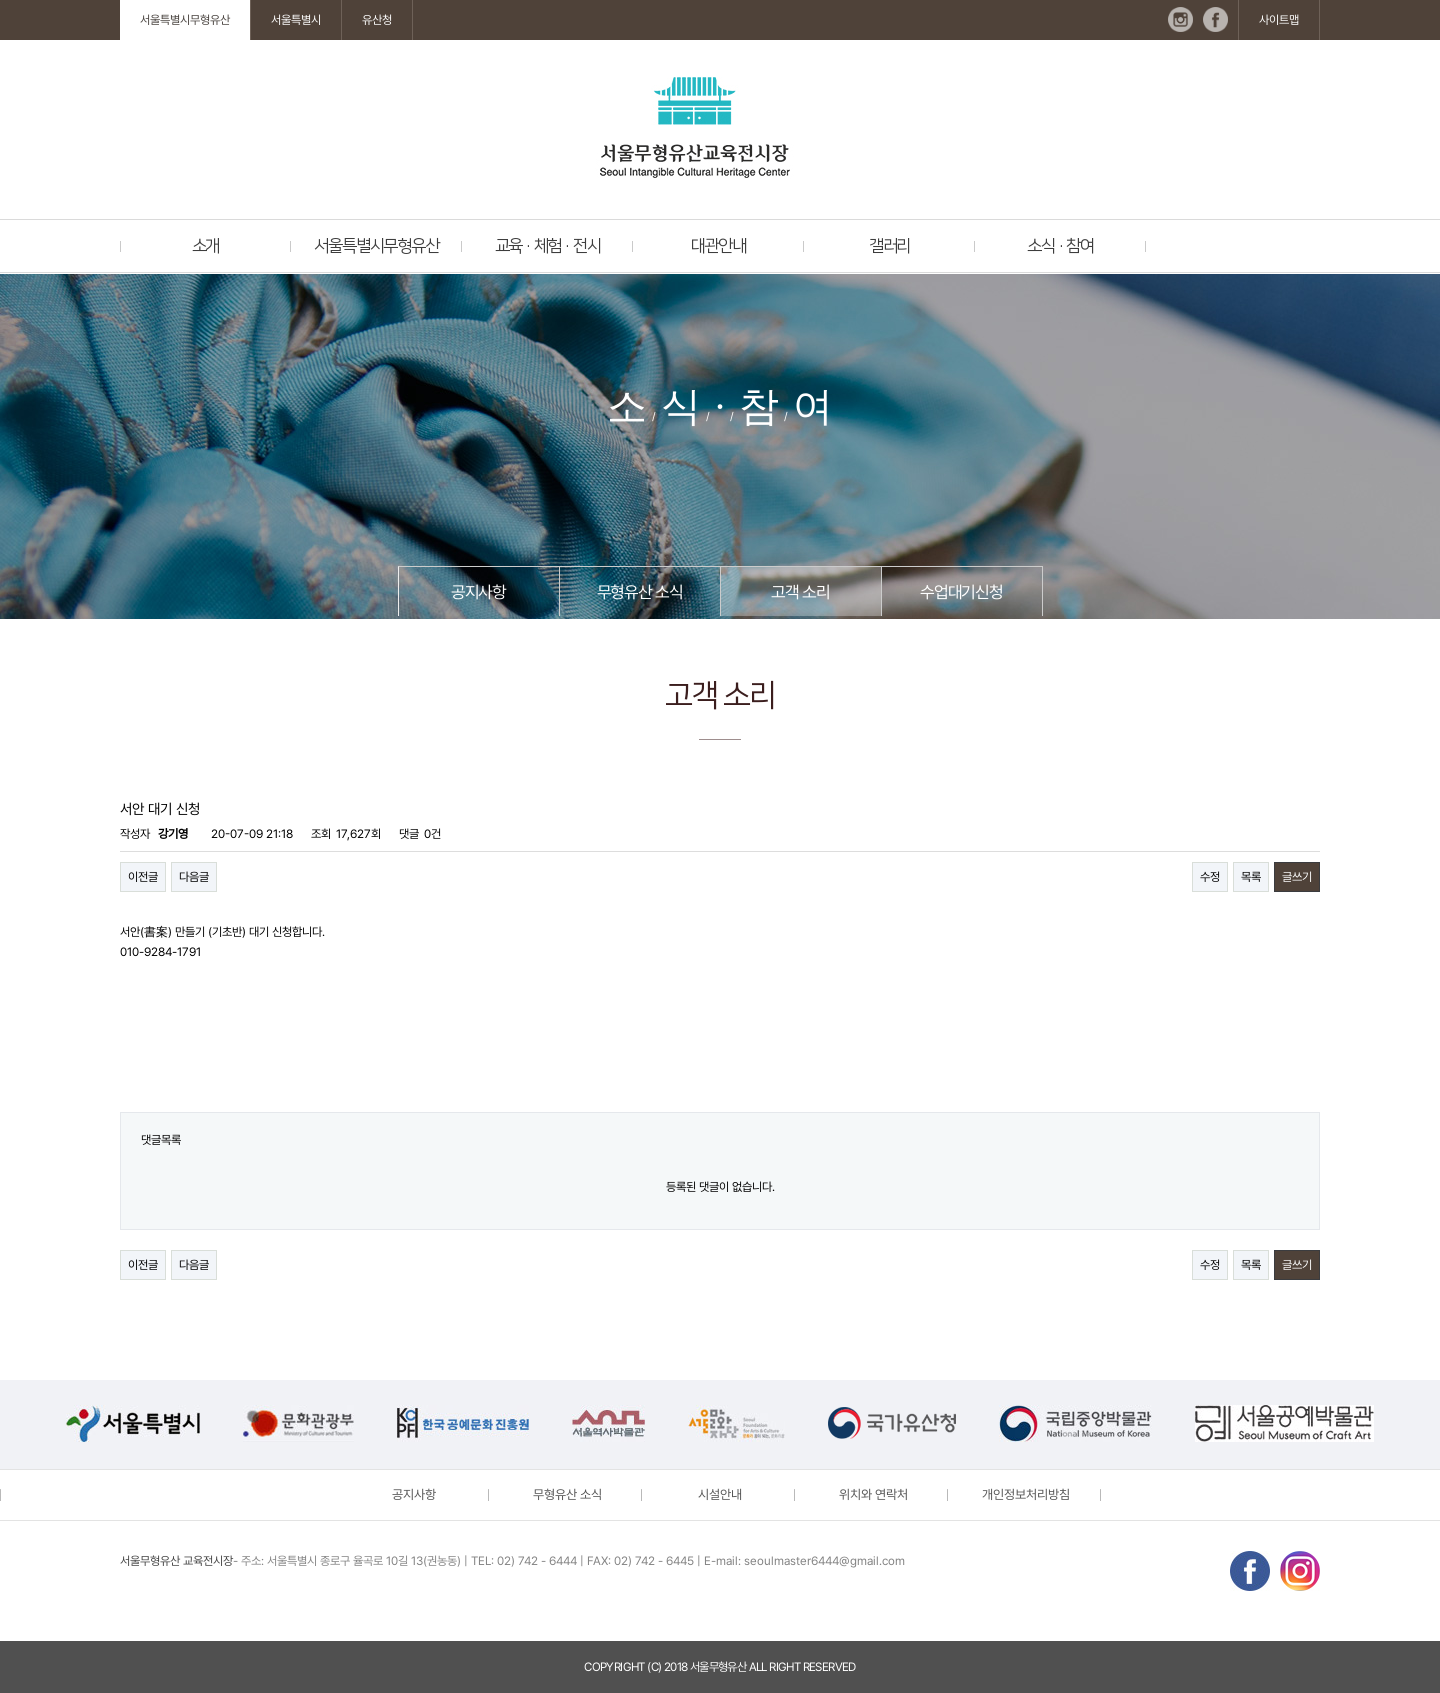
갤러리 (889, 246)
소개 (206, 246)
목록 (1251, 877)
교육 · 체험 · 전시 (548, 246)
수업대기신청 (961, 592)
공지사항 (478, 592)
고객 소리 (800, 592)
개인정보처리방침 (1026, 1494)
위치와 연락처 (873, 1494)
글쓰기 (1297, 877)
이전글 (143, 877)
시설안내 (720, 1494)
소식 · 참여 (1060, 246)
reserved (829, 1667)
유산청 (377, 20)
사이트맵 (1279, 20)
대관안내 (718, 246)
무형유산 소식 (640, 592)
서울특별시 (296, 20)
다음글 (194, 877)
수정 (1210, 877)
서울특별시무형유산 (185, 20)
